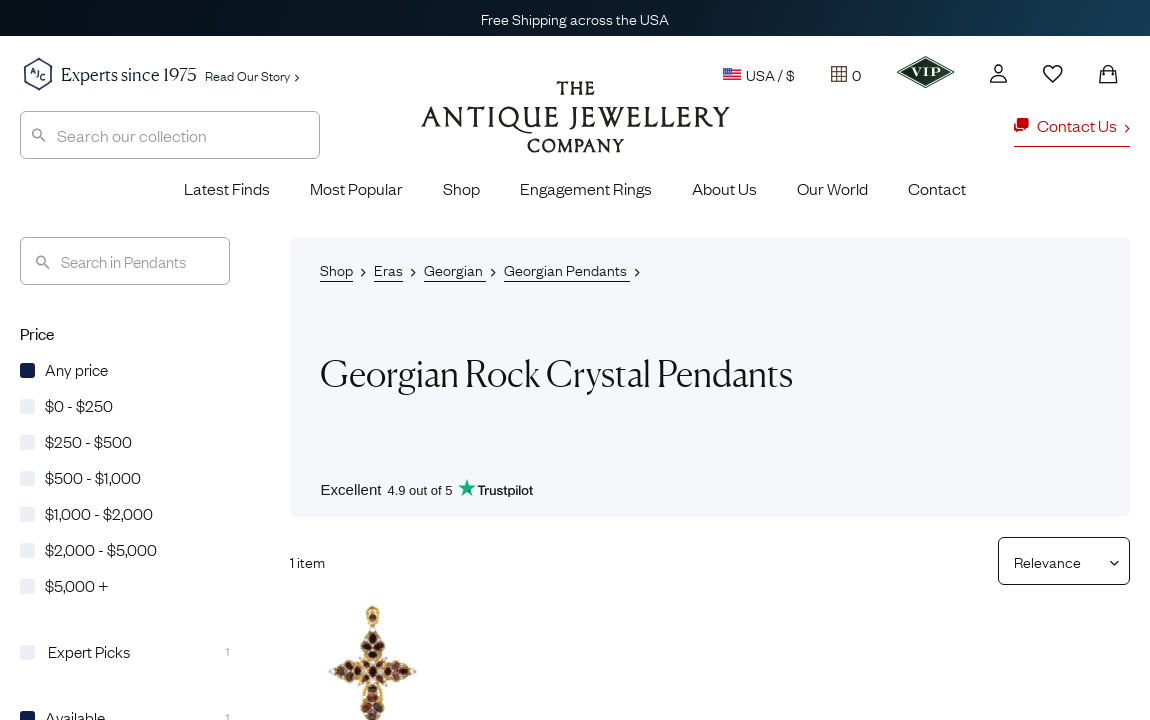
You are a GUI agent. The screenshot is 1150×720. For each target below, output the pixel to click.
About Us (724, 188)
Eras (388, 269)
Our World (832, 188)
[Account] (998, 73)
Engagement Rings (586, 188)
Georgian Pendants (567, 269)
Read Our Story (252, 75)
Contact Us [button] (1072, 125)
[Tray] (846, 74)
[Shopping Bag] (1108, 74)
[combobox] (170, 135)
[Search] (125, 261)
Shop (461, 188)
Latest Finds (227, 188)
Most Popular (356, 188)
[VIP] (925, 72)
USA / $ (759, 74)
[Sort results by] (1056, 561)
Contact (937, 188)
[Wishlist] (1053, 74)
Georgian (455, 269)
